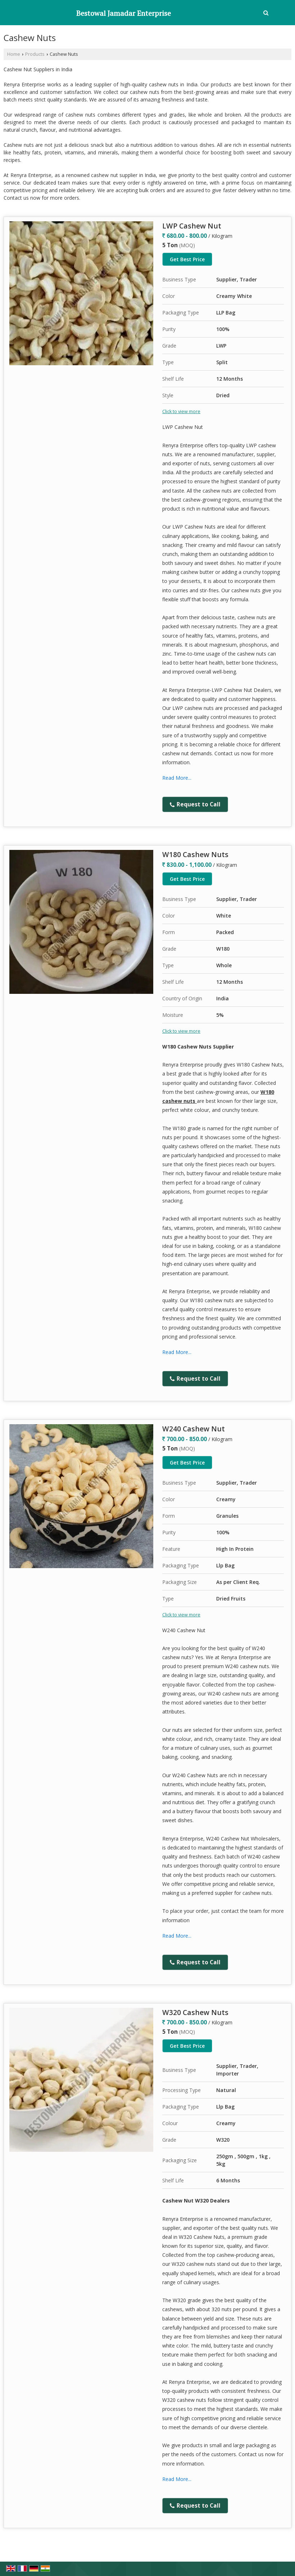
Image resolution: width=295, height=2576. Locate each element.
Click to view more (181, 411)
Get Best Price (187, 259)
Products (35, 54)
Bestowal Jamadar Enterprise (123, 13)
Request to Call (195, 804)
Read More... (176, 777)
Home (13, 54)
